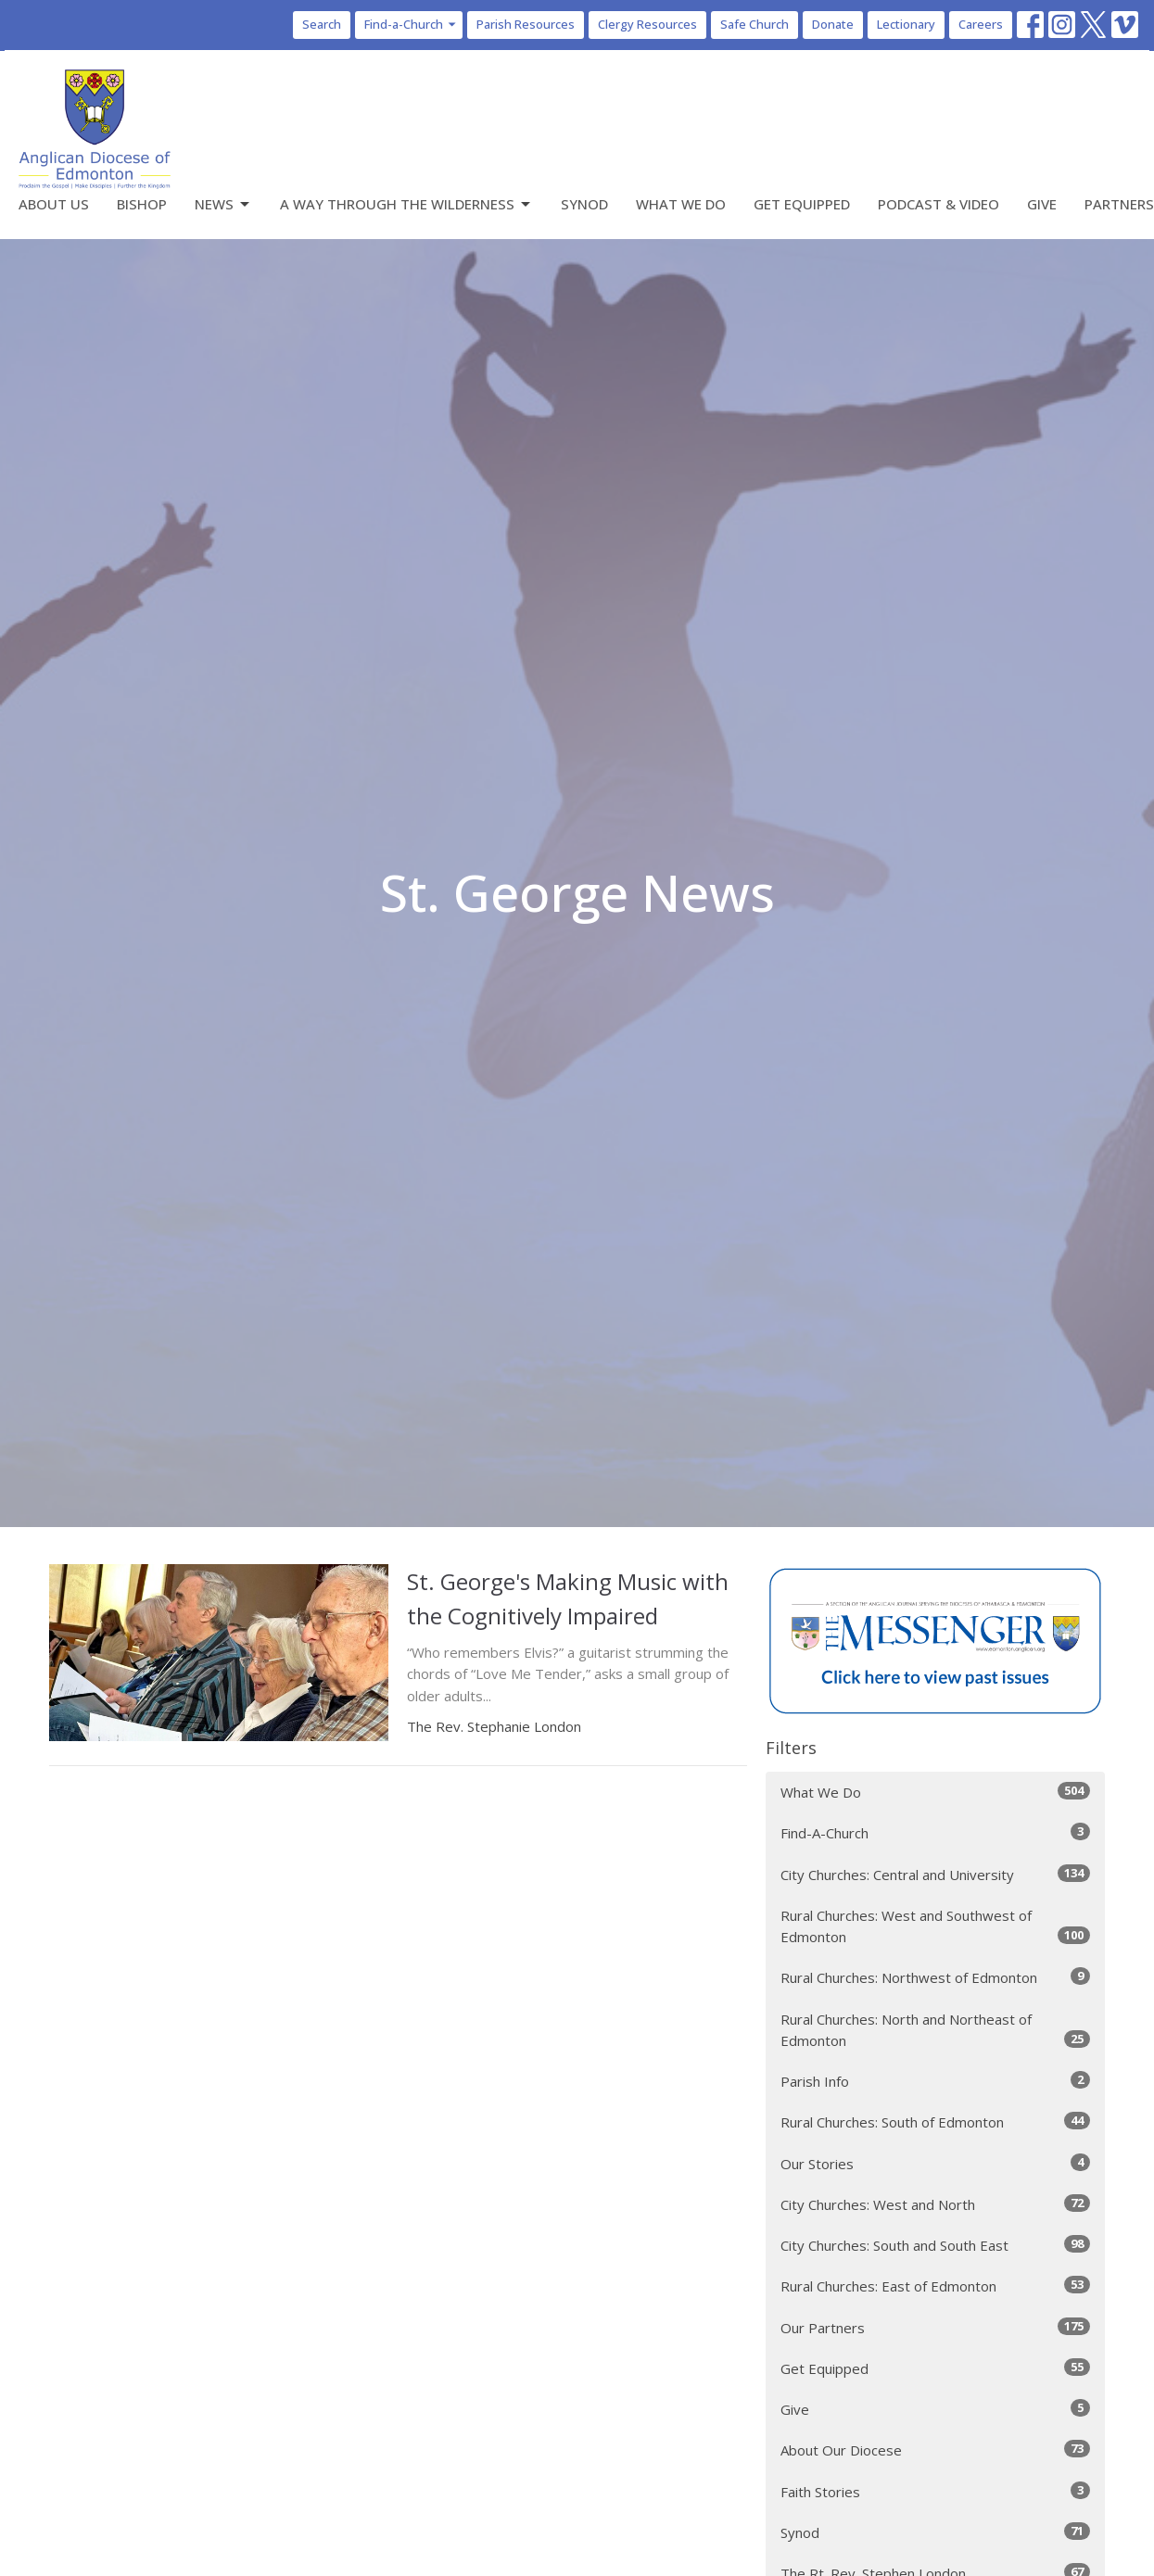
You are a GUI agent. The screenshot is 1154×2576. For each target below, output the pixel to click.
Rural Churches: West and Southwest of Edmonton (935, 1926)
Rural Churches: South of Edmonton (935, 2121)
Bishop (142, 204)
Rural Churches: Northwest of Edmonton (935, 1977)
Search (321, 24)
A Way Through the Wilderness (406, 204)
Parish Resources (525, 24)
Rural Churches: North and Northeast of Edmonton (935, 2030)
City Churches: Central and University (935, 1874)
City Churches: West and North (935, 2204)
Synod (584, 204)
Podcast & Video (938, 204)
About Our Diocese (935, 2449)
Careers (980, 24)
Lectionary (906, 24)
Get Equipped (802, 204)
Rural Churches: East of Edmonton (935, 2285)
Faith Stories (935, 2491)
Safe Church (754, 24)
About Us (54, 204)
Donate (833, 24)
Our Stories (935, 2163)
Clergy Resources (647, 24)
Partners (1119, 204)
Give (1042, 204)
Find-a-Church (411, 24)
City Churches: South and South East (935, 2244)
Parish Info (935, 2080)
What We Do (681, 204)
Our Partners (935, 2327)
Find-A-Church (935, 1832)
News (223, 204)
